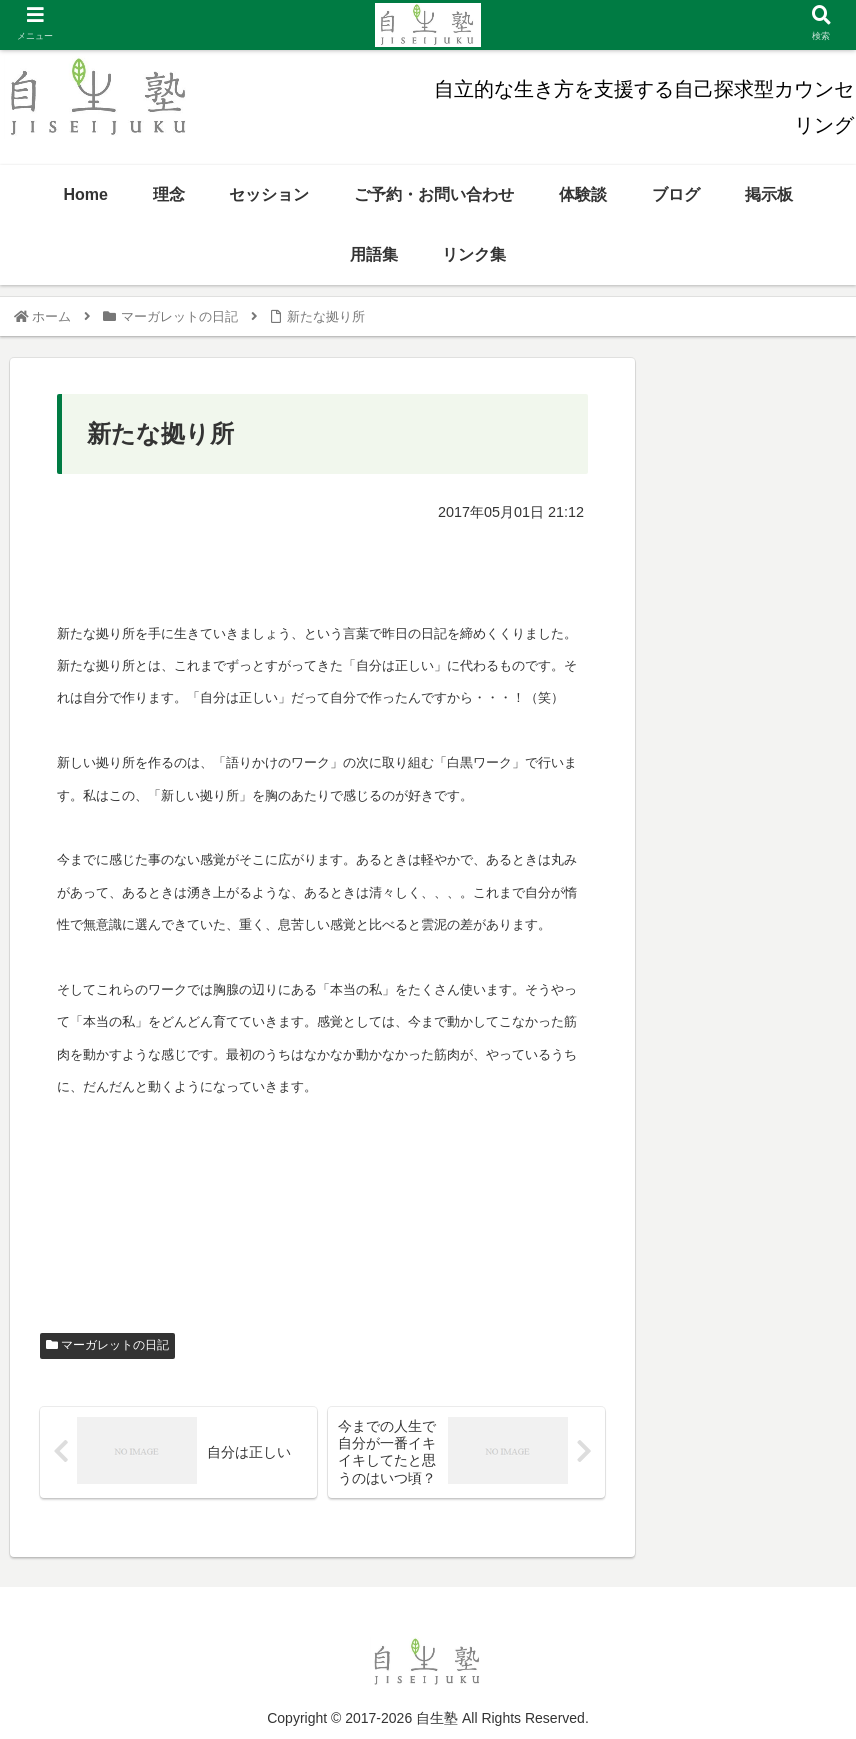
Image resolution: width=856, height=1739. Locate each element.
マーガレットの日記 (107, 1345)
